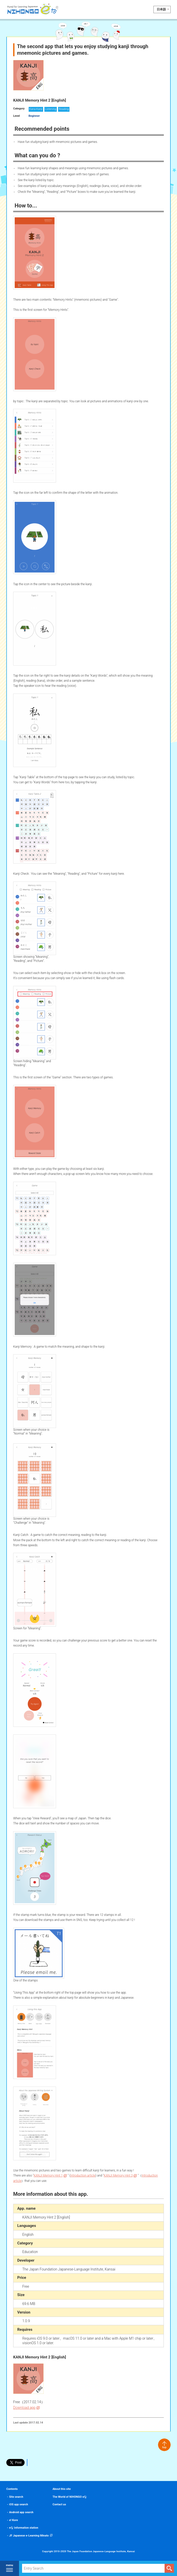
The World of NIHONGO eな (69, 2496)
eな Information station (23, 2527)
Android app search (21, 2512)
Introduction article (82, 2175)
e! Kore (13, 2520)
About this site (61, 2489)
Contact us (59, 2504)
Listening (50, 109)
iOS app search (18, 2504)
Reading (64, 109)
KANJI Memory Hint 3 (118, 2175)
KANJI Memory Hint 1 (48, 2175)
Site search (16, 2496)
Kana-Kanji (35, 109)
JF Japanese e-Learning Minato (29, 2535)
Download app (24, 2408)
